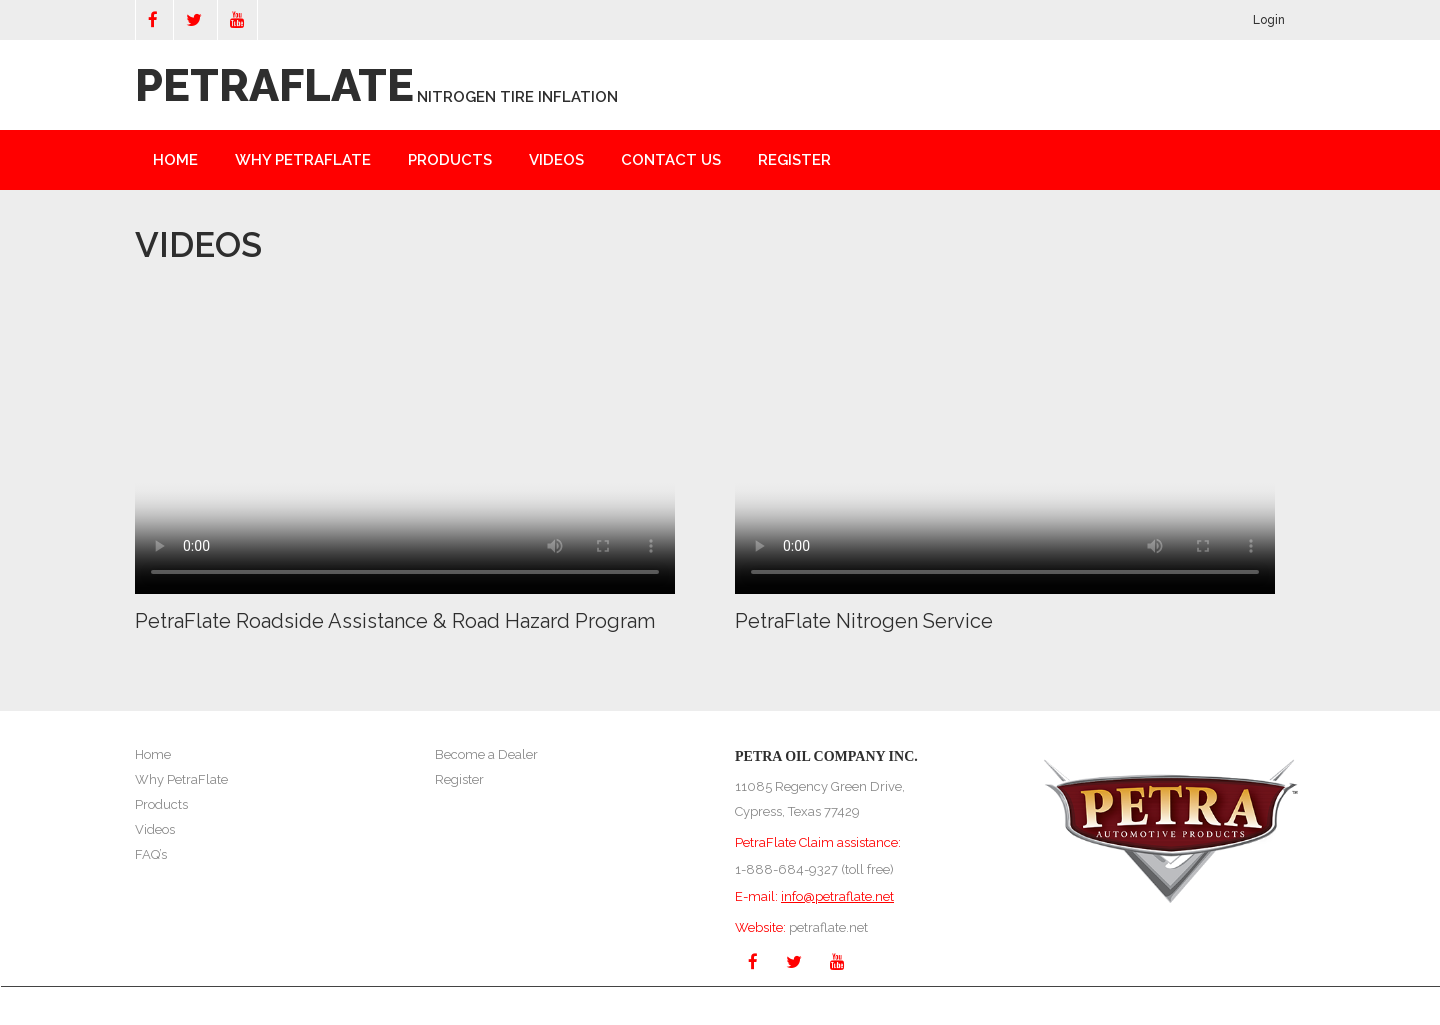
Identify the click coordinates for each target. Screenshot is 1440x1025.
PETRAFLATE (274, 85)
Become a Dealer (486, 754)
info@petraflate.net (837, 896)
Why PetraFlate (181, 779)
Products (450, 160)
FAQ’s (151, 854)
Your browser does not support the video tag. (405, 439)
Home (175, 160)
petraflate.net (828, 927)
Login (1269, 20)
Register (794, 160)
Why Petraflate (303, 160)
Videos (556, 160)
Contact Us (671, 160)
